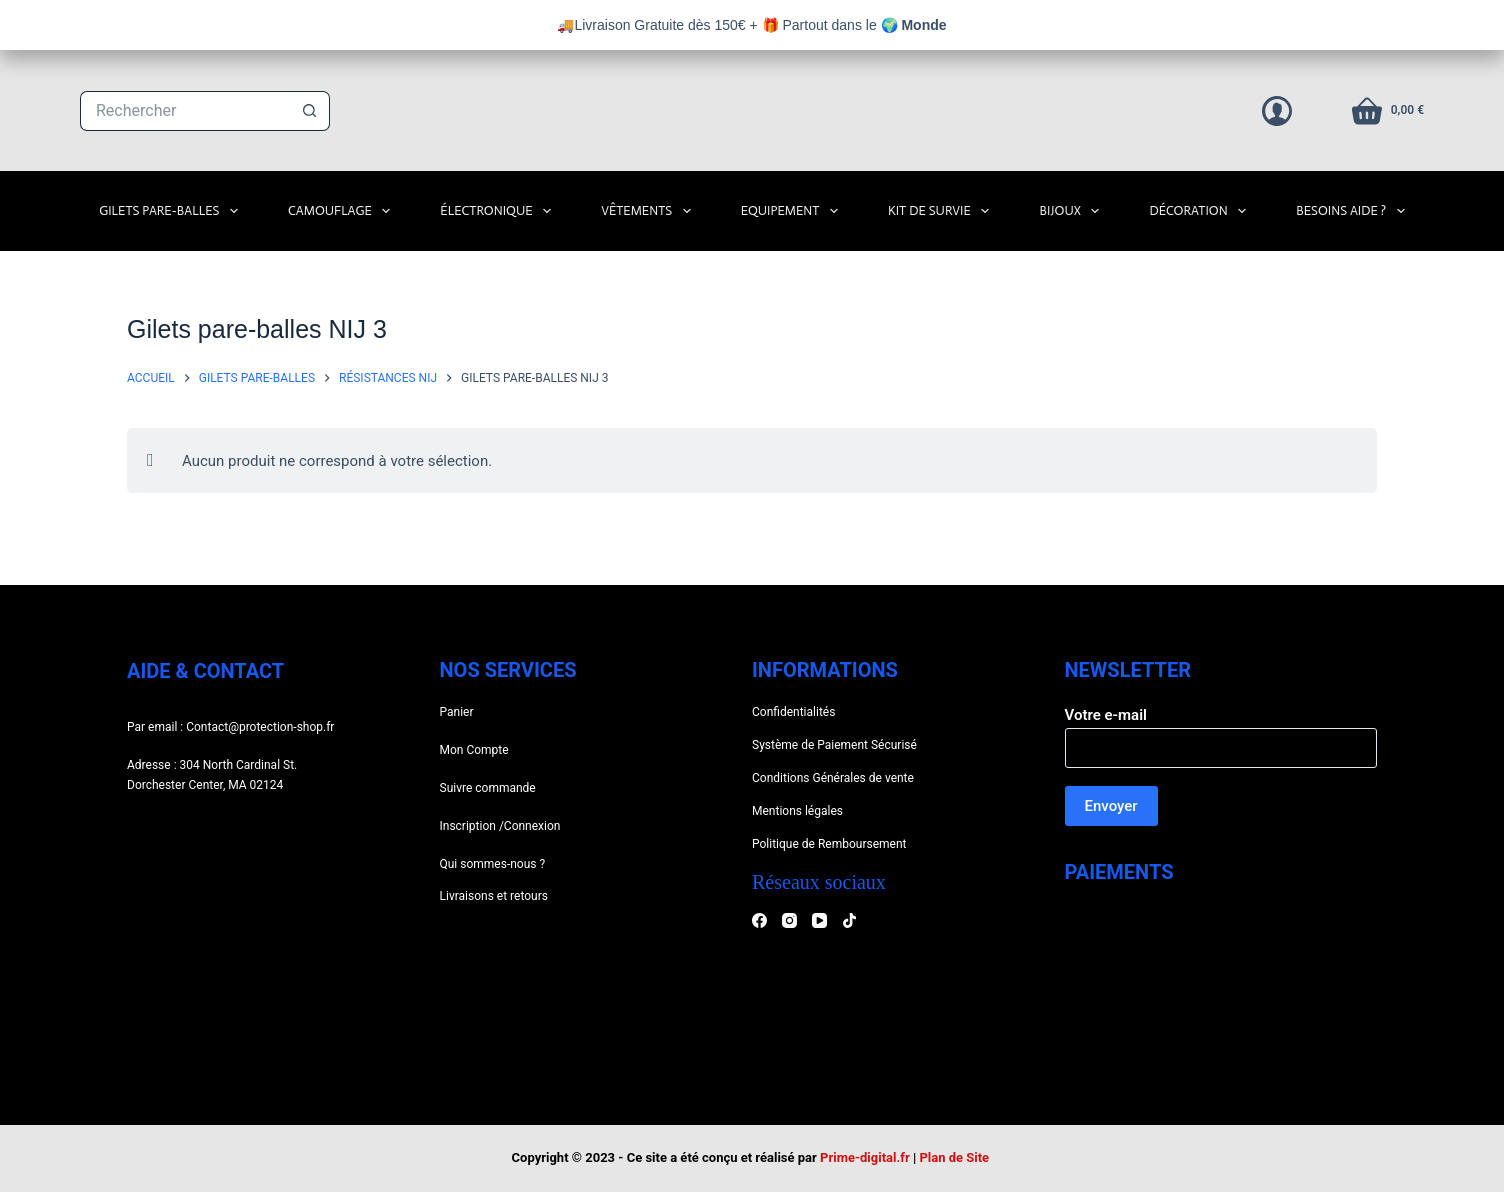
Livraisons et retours (494, 896)
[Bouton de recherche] (310, 111)
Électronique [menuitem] (499, 211)
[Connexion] (1277, 111)
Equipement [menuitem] (793, 211)
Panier (457, 712)
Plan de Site (955, 1157)
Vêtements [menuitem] (650, 211)
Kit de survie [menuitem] (942, 211)
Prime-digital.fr (865, 1157)
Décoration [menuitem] (1201, 211)
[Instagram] (789, 920)
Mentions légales (797, 811)
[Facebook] (759, 920)
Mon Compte (474, 750)
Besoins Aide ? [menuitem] (1354, 211)
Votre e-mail (1221, 731)
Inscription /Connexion (500, 826)
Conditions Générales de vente (833, 778)
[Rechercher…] (185, 111)
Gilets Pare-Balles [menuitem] (172, 211)
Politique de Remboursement (829, 844)
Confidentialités (793, 712)
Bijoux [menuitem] (1073, 211)
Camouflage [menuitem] (343, 211)
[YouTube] (819, 920)
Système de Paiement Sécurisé (834, 745)
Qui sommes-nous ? (493, 864)
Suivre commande (488, 788)
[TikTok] (849, 920)
